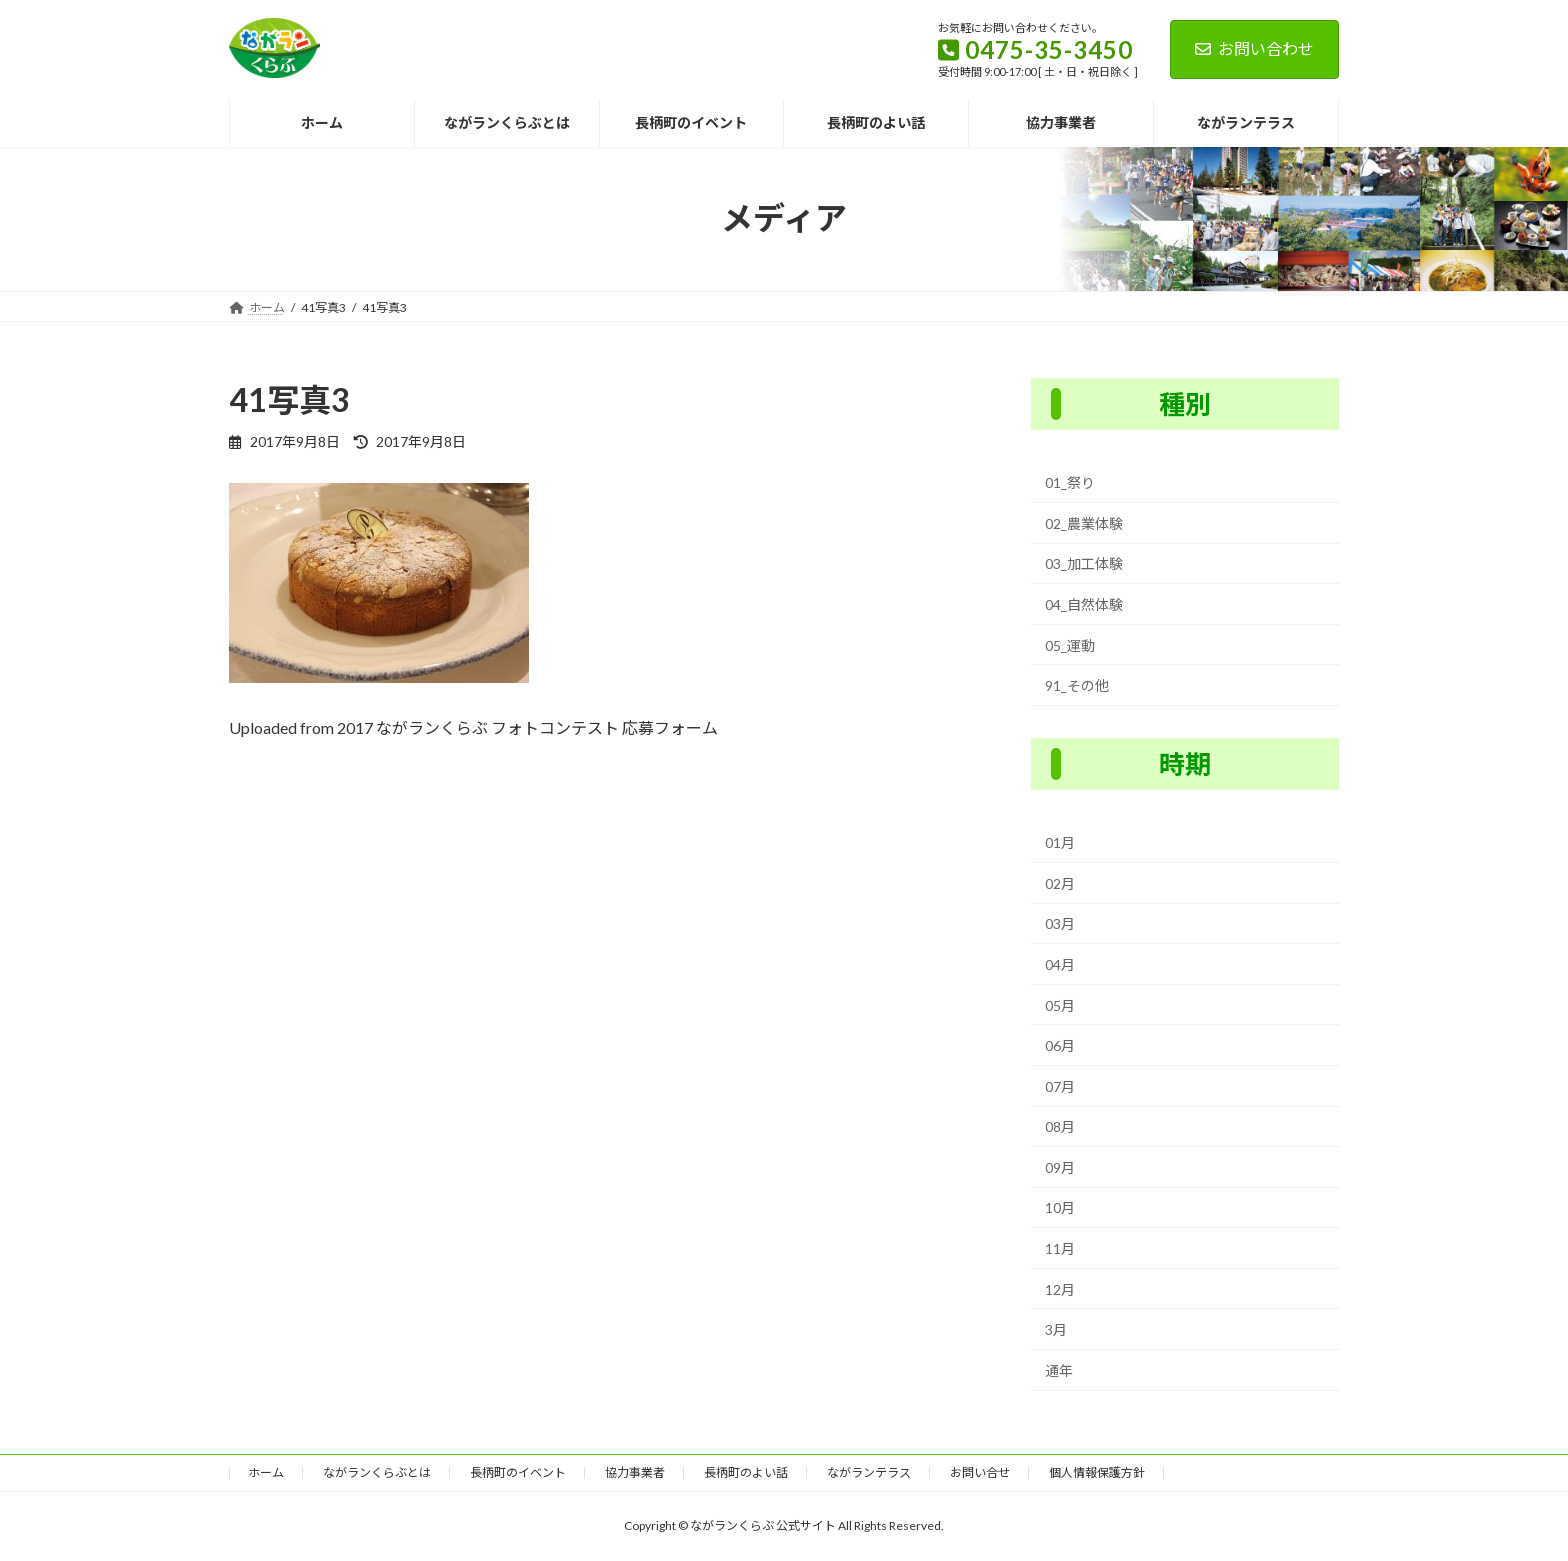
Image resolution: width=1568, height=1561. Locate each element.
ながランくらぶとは (377, 1472)
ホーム (266, 1472)
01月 (1060, 842)
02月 (1060, 883)
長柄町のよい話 (746, 1472)
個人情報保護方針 (1097, 1472)
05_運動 (1070, 644)
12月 (1060, 1288)
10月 (1060, 1207)
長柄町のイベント (518, 1472)
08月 (1060, 1126)
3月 (1056, 1329)
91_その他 (1077, 685)
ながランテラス (869, 1472)
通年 (1059, 1370)
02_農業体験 (1084, 523)
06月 (1060, 1045)
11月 (1060, 1248)
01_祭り (1070, 482)
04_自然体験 (1084, 604)
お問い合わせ (1254, 48)
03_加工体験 (1084, 563)
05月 (1060, 1004)
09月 (1060, 1167)
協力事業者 (635, 1472)
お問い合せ (980, 1472)
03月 (1060, 923)
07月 (1060, 1085)
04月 (1060, 964)
